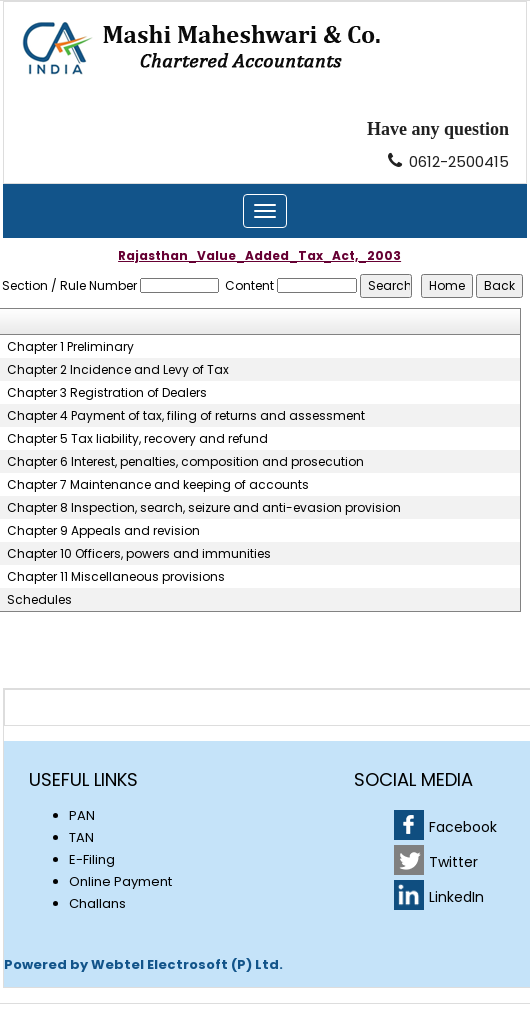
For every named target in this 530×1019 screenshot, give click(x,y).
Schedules (39, 600)
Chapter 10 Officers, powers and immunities (139, 554)
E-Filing (92, 859)
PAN (82, 815)
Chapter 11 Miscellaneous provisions (116, 577)
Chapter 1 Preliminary (70, 347)
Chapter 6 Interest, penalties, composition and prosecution (185, 462)
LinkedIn (456, 897)
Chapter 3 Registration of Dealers (107, 393)
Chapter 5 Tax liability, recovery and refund (137, 439)
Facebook (463, 827)
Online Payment (120, 881)
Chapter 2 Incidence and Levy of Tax (118, 370)
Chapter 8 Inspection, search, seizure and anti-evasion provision (204, 508)
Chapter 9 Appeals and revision (103, 531)
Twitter (453, 862)
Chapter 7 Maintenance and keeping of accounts (158, 485)
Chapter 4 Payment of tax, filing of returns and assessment (186, 416)
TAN (81, 837)
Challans (97, 903)
